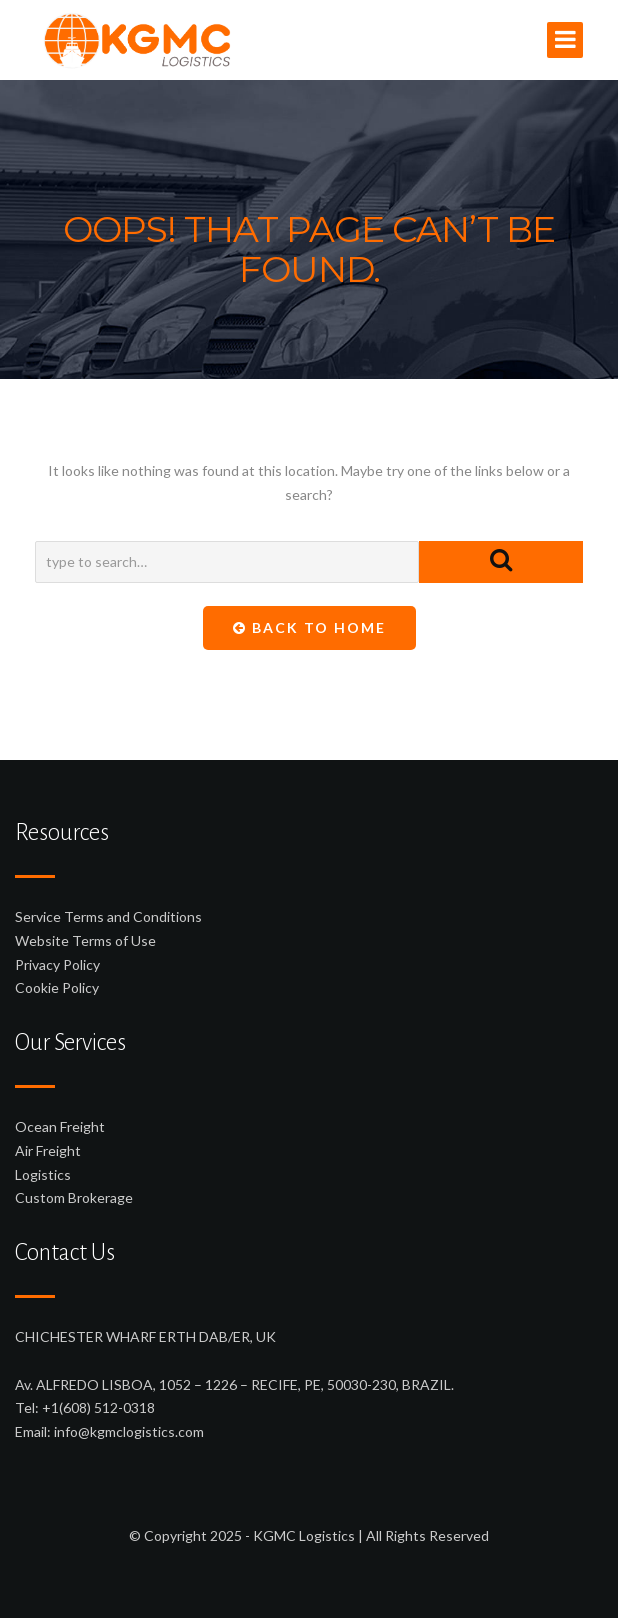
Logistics (43, 1174)
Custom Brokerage (74, 1197)
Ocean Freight (60, 1126)
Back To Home (309, 627)
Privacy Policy (57, 964)
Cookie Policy (57, 987)
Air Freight (48, 1150)
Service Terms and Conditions (108, 916)
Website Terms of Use (85, 940)
